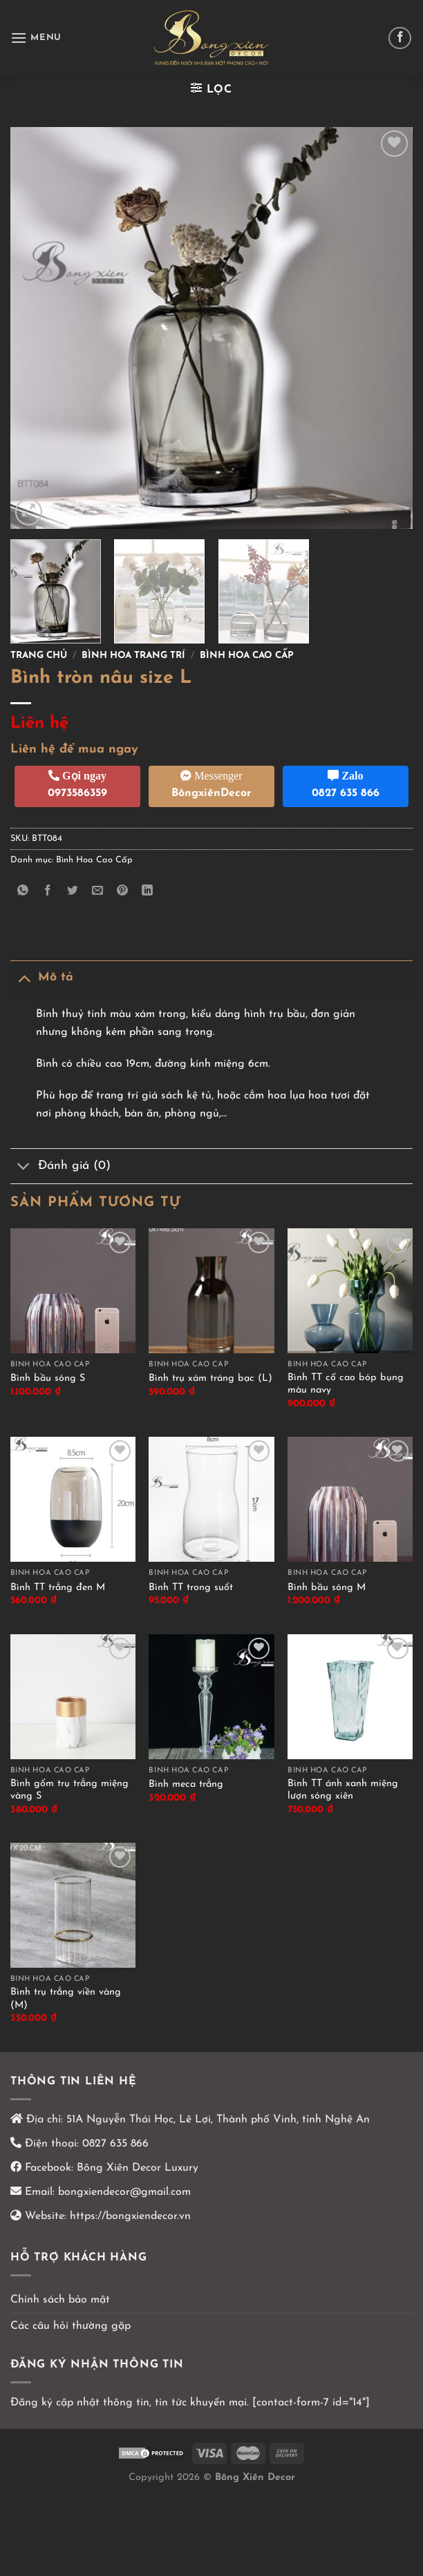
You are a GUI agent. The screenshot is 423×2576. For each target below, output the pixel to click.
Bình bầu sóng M (327, 1587)
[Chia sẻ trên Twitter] (73, 891)
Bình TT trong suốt (191, 1587)
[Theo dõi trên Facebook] (399, 38)
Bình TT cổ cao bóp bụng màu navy (346, 1384)
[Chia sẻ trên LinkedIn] (147, 891)
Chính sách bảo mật (60, 2299)
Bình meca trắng (186, 1784)
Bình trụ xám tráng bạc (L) (210, 1378)
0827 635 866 (115, 2143)
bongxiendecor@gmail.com (123, 2192)
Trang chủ (38, 655)
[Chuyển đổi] (23, 977)
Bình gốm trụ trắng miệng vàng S (69, 1790)
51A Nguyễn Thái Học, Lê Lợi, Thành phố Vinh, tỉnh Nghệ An (216, 2119)
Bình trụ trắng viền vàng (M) (65, 1999)
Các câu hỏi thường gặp (70, 2326)
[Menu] (36, 38)
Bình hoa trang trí (133, 655)
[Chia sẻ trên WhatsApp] (23, 891)
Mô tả (41, 977)
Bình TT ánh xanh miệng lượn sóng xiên (343, 1790)
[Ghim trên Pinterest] (122, 891)
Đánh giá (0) (60, 1168)
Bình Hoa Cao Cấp (247, 655)
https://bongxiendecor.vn (130, 2216)
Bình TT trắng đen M (57, 1587)
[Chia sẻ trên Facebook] (48, 891)
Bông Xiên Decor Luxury (135, 2167)
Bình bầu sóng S (47, 1378)
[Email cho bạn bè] (97, 891)
